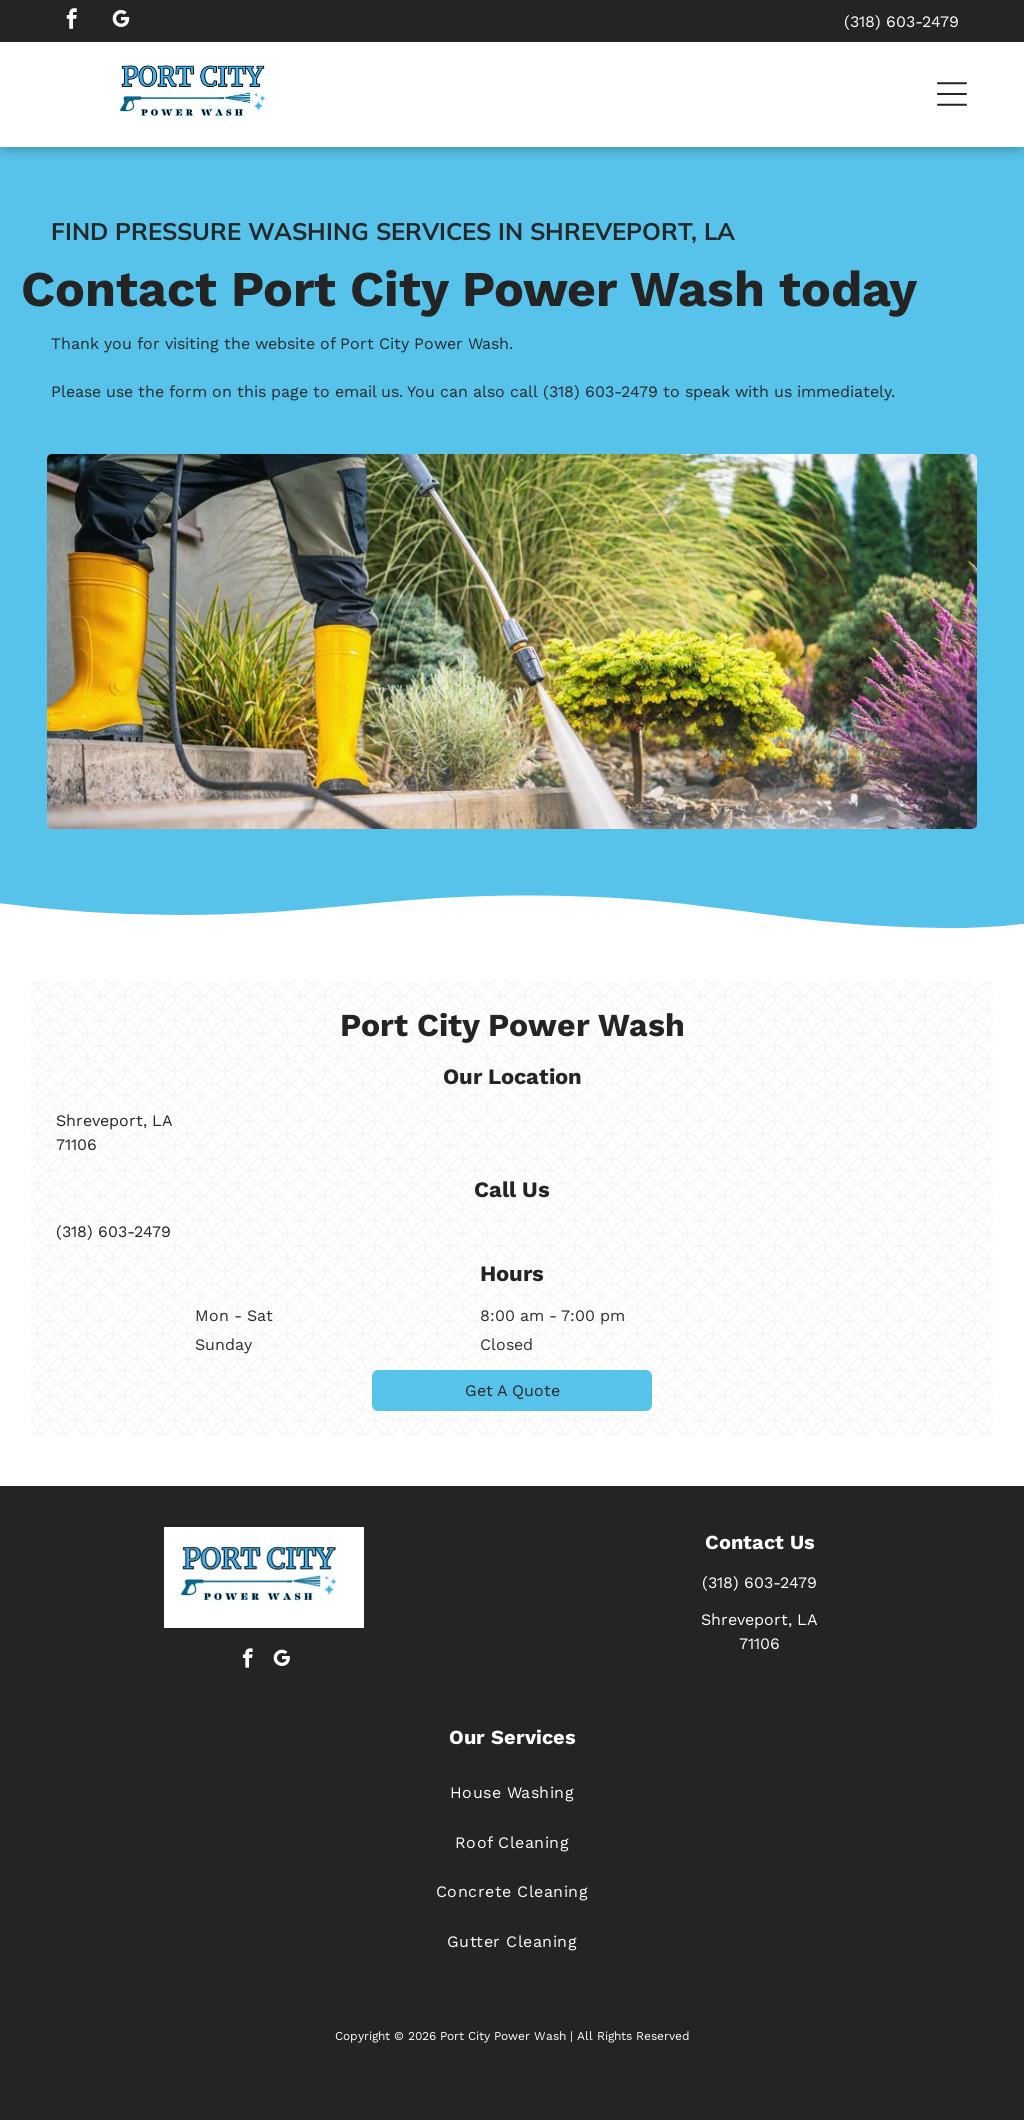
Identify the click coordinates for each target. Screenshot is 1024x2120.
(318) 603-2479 (600, 407)
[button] (952, 94)
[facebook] (72, 21)
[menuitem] (512, 1792)
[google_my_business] (121, 21)
